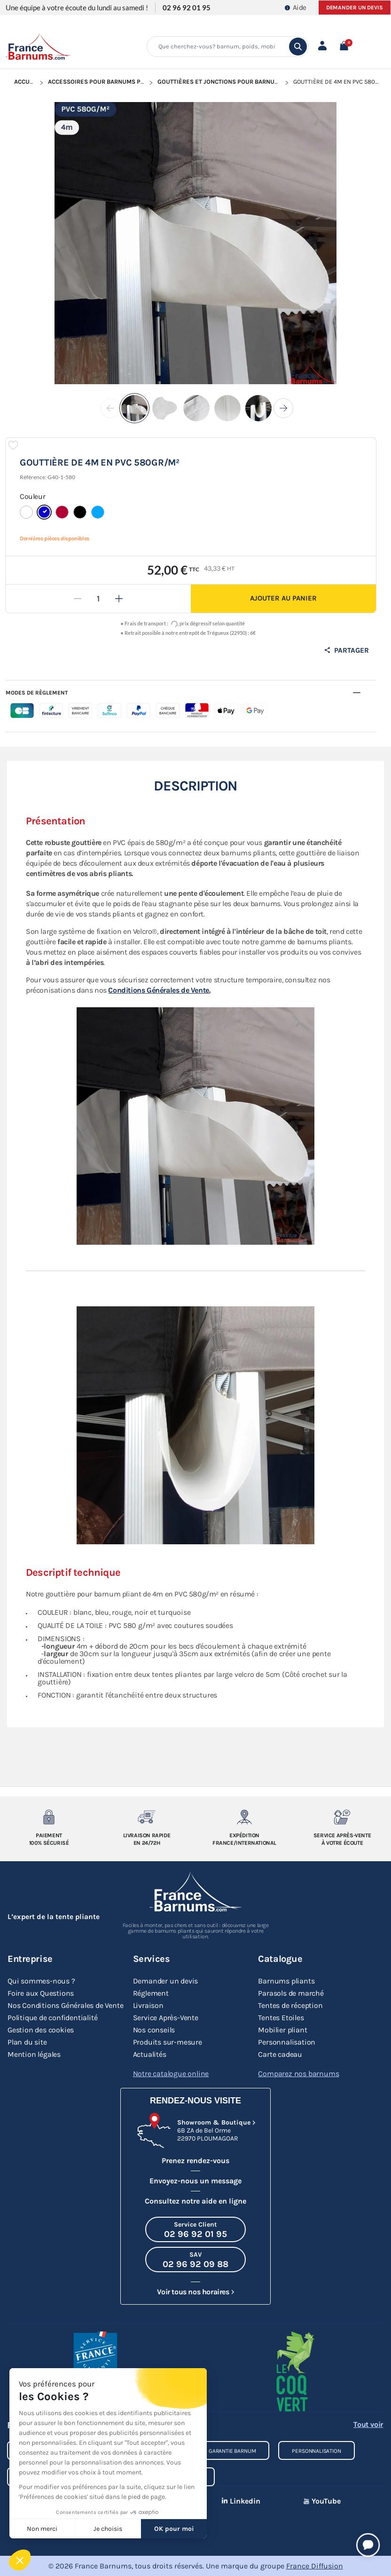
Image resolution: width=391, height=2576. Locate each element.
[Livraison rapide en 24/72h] (146, 1817)
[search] (298, 46)
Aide (295, 7)
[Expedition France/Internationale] (244, 1817)
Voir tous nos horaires (193, 2291)
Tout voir (368, 2424)
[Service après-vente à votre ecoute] (342, 1817)
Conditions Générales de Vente (159, 990)
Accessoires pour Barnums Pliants (104, 81)
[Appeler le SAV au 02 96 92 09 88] (195, 2259)
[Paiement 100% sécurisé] (48, 1817)
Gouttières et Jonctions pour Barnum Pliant (229, 81)
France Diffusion (314, 2565)
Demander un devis (354, 7)
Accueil (26, 81)
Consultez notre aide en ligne (195, 2201)
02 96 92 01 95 (187, 7)
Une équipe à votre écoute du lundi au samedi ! (77, 7)
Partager (346, 650)
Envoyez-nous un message (195, 2180)
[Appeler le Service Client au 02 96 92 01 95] (195, 2229)
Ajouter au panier (283, 598)
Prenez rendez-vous (195, 2160)
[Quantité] (98, 598)
